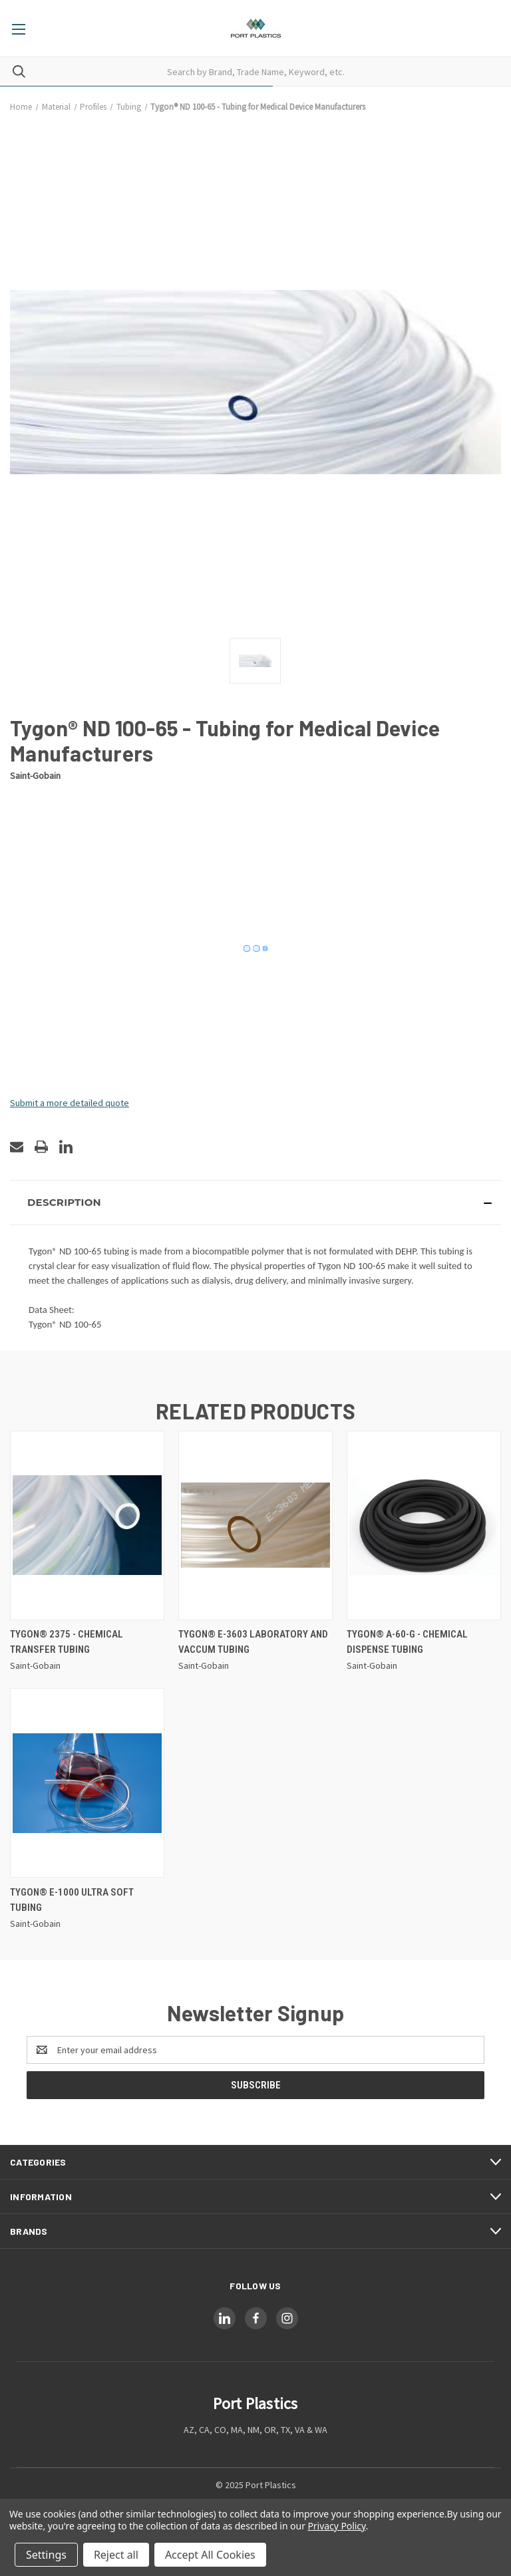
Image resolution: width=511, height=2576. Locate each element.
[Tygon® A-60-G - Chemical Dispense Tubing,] (423, 1525)
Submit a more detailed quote (69, 1103)
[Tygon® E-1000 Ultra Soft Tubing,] (87, 1783)
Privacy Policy (336, 2525)
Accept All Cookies (210, 2554)
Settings (46, 2554)
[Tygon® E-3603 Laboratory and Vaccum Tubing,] (255, 1525)
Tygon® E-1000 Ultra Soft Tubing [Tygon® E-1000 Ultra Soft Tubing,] (72, 1900)
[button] (255, 1202)
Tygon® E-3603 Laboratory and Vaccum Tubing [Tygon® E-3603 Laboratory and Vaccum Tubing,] (253, 1641)
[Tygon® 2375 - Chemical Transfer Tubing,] (87, 1525)
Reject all (116, 2554)
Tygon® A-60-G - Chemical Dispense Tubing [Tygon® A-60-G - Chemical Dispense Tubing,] (407, 1641)
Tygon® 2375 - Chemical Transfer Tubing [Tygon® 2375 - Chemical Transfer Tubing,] (66, 1641)
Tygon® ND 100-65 (65, 1324)
